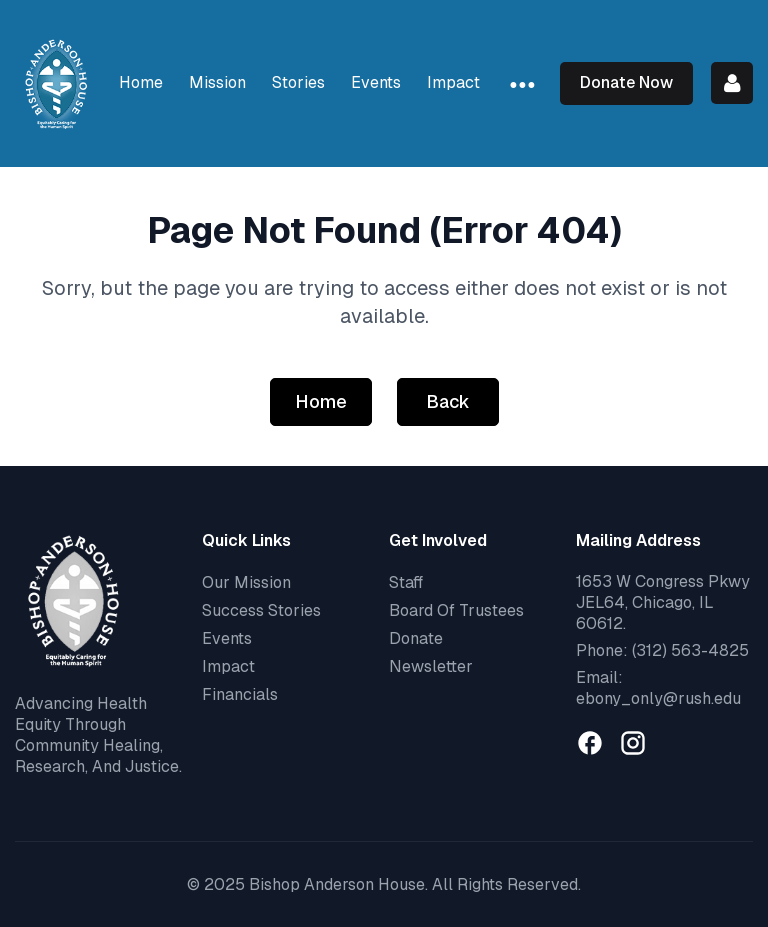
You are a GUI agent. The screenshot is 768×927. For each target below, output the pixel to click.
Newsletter (431, 666)
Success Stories (261, 610)
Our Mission (246, 582)
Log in (732, 83)
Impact (228, 666)
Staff (406, 582)
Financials (240, 694)
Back (448, 401)
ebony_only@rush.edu (658, 698)
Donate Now (626, 82)
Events (227, 638)
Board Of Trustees (456, 610)
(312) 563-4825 (690, 650)
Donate (416, 638)
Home (321, 401)
